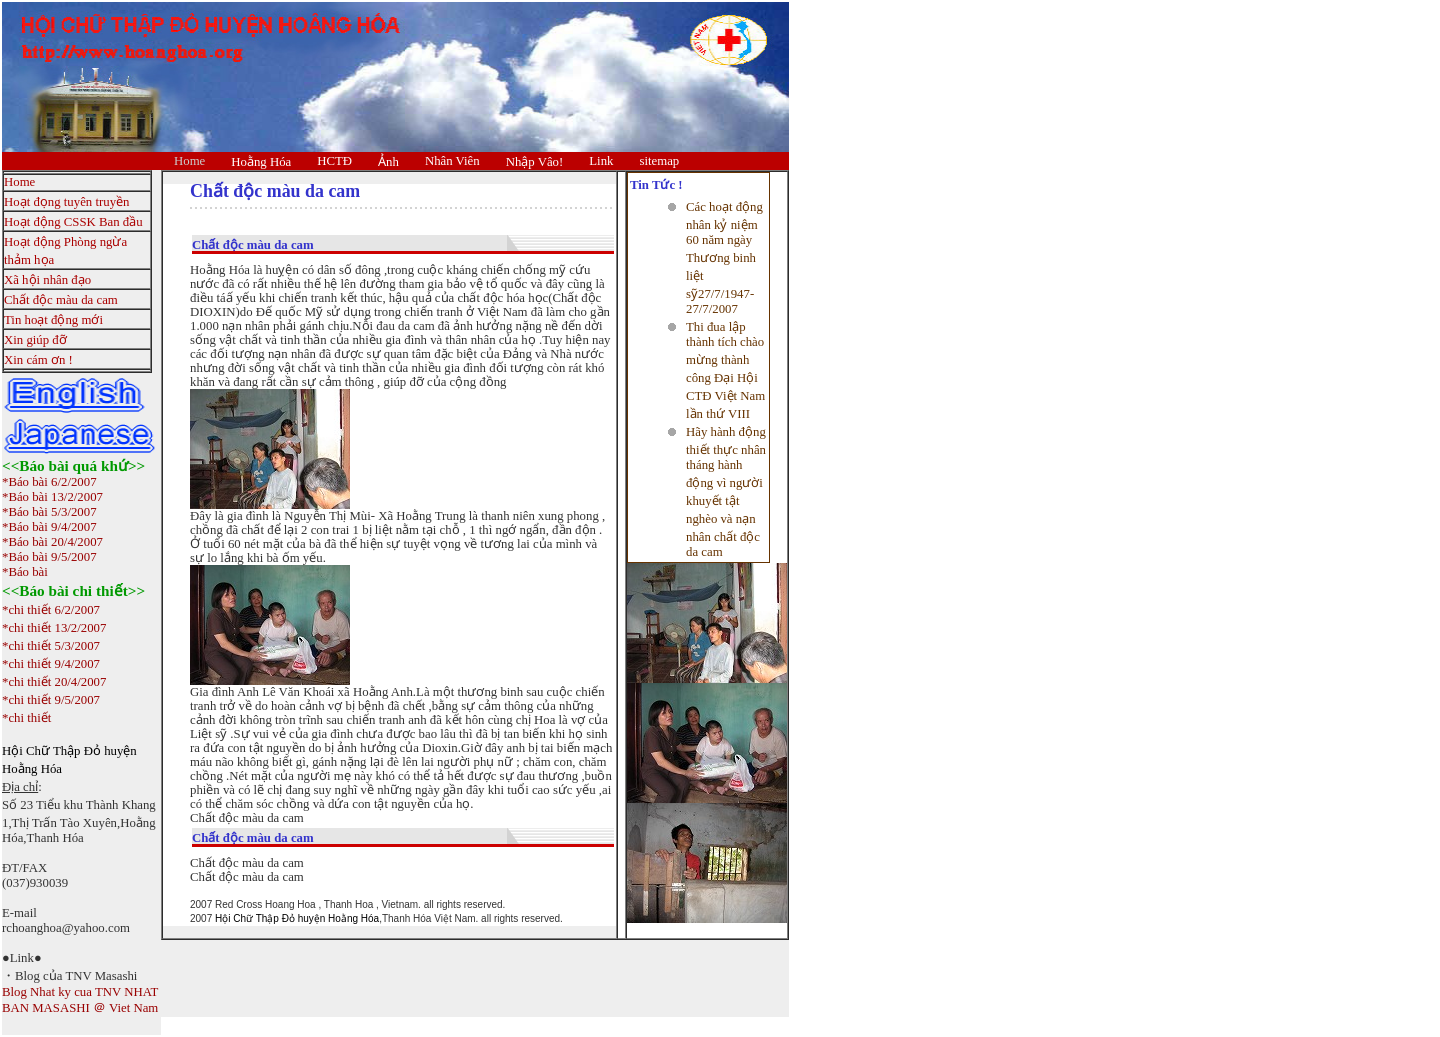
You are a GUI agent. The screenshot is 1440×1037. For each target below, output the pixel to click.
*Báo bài (25, 572)
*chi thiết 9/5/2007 (51, 700)
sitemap (659, 161)
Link (601, 161)
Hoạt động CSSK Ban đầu (73, 222)
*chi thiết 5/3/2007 (51, 646)
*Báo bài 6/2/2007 (49, 482)
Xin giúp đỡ (35, 340)
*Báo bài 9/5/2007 (49, 557)
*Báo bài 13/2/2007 (52, 497)
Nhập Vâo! (535, 162)
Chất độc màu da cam (61, 300)
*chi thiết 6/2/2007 (51, 610)
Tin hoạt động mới (53, 320)
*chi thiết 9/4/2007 (51, 664)
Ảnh (388, 162)
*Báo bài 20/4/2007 (52, 542)
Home (189, 161)
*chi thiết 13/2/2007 (54, 628)
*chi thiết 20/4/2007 (54, 682)
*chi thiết (26, 718)
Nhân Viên (452, 161)
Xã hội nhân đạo (47, 280)
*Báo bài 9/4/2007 (49, 527)
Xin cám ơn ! (38, 360)
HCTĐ (334, 161)
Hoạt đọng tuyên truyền (66, 202)
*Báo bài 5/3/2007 (49, 512)
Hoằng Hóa (261, 162)
